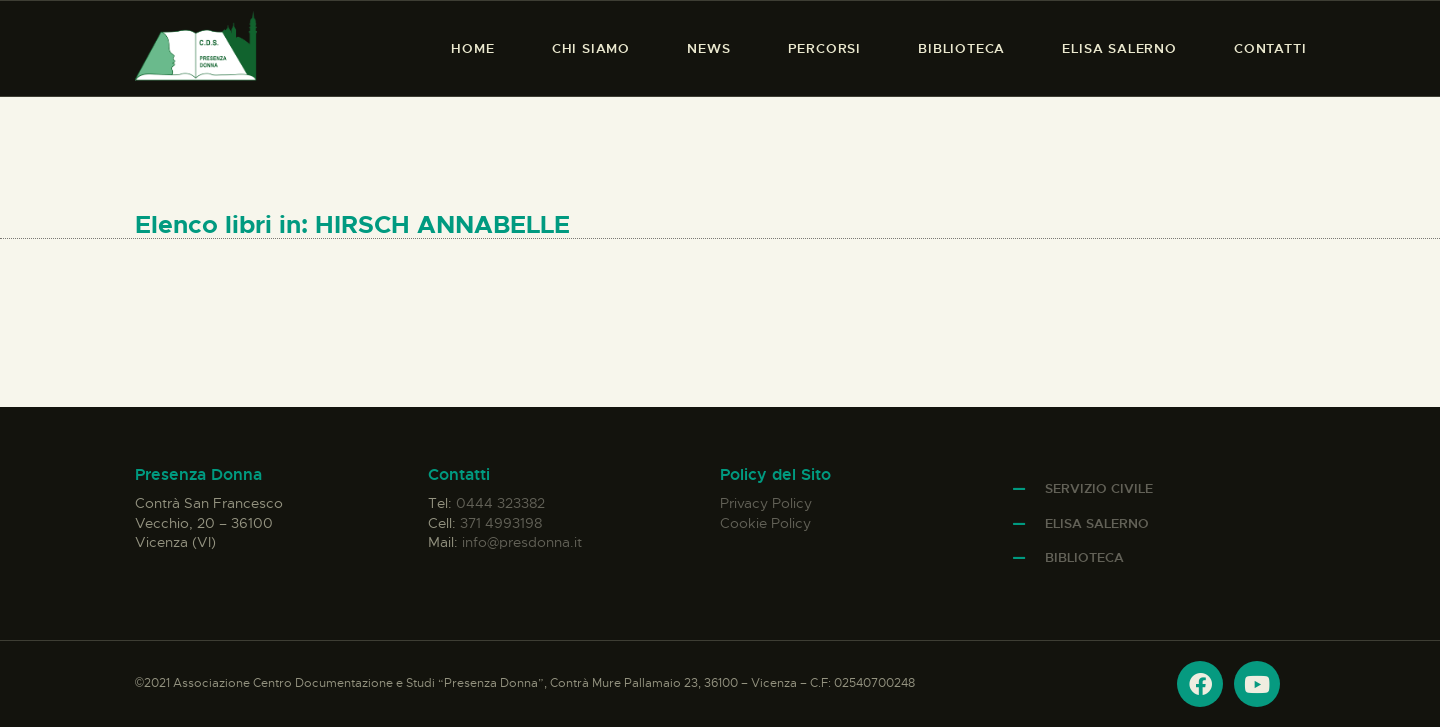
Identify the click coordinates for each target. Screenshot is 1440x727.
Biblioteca (1084, 557)
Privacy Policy (766, 503)
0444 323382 (500, 503)
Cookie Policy (765, 523)
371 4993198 (501, 523)
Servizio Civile (1099, 488)
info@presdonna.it (522, 542)
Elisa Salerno (1097, 523)
